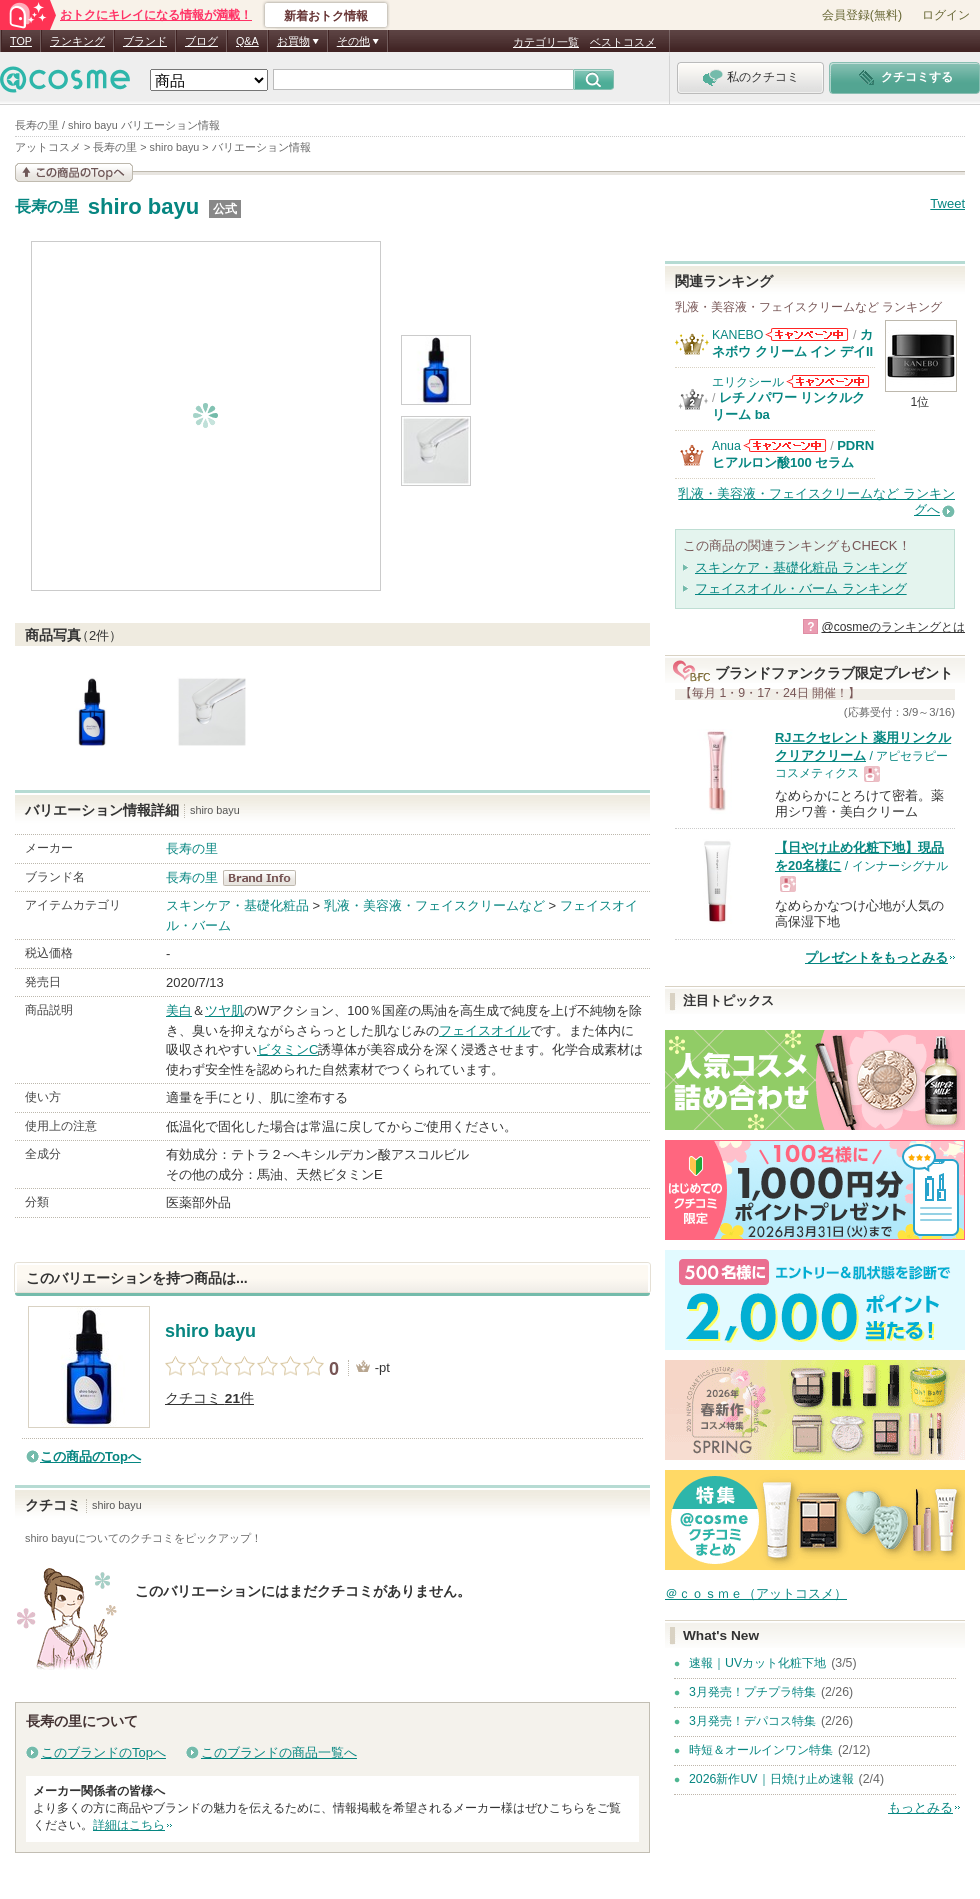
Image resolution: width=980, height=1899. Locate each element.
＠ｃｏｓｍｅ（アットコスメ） (756, 1593)
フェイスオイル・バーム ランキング (801, 588)
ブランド (145, 41)
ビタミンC (287, 1049)
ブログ (201, 41)
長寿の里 (47, 207)
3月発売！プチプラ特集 (752, 1692)
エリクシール (748, 382)
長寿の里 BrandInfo (265, 878)
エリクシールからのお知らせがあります (828, 381)
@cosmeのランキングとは (893, 627)
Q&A (247, 41)
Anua (726, 446)
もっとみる (920, 1807)
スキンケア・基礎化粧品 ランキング (801, 567)
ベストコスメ (623, 42)
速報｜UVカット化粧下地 (757, 1663)
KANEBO (737, 335)
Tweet (947, 203)
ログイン (946, 15)
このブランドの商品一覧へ (279, 1752)
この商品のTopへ (90, 1456)
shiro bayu (144, 206)
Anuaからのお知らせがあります (785, 445)
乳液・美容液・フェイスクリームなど (434, 905)
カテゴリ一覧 (546, 42)
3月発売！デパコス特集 (752, 1721)
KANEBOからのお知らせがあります (807, 334)
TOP (21, 41)
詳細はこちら (129, 1825)
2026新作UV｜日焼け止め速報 (771, 1779)
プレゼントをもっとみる (876, 957)
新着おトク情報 (326, 16)
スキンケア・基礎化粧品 (237, 905)
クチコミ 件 (209, 1398)
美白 (179, 1010)
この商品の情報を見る (74, 172)
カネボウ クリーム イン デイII (792, 342)
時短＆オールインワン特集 (761, 1750)
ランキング (77, 41)
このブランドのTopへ (103, 1752)
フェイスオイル (484, 1030)
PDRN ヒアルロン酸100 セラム (793, 453)
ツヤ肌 (224, 1010)
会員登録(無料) (862, 15)
